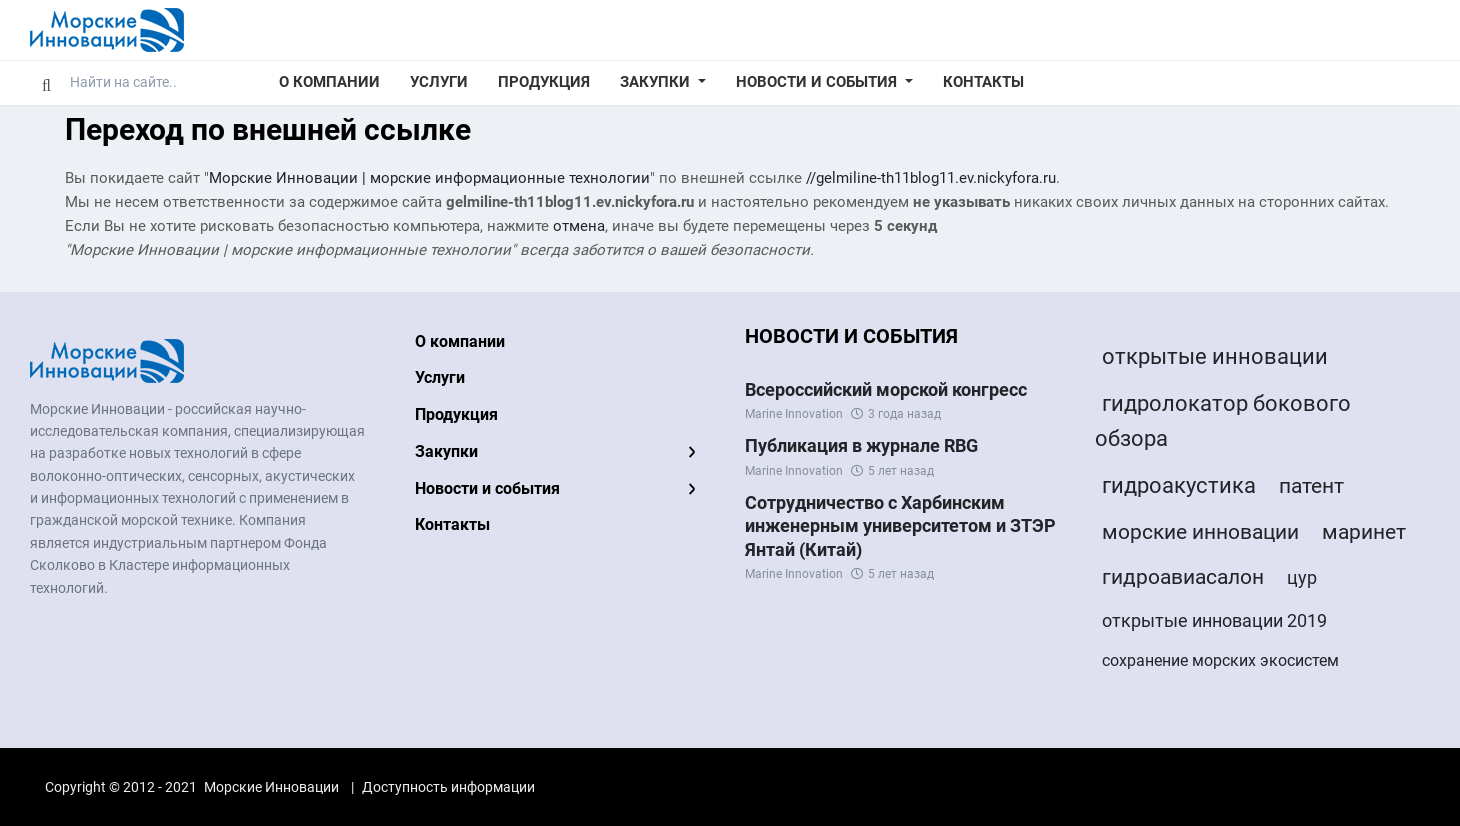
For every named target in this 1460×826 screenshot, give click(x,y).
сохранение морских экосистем (1220, 660)
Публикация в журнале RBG (861, 445)
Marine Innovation (794, 414)
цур (1302, 577)
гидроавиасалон (1183, 577)
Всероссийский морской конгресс (886, 389)
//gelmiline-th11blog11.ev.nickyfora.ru (931, 178)
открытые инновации (1215, 356)
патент (1311, 486)
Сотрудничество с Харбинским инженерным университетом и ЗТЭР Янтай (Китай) (900, 526)
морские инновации (1200, 532)
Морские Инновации (271, 787)
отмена (579, 226)
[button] (663, 83)
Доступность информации (448, 787)
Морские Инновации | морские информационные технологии (429, 178)
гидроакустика (1179, 485)
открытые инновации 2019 (1214, 620)
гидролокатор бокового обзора (1223, 421)
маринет (1364, 532)
